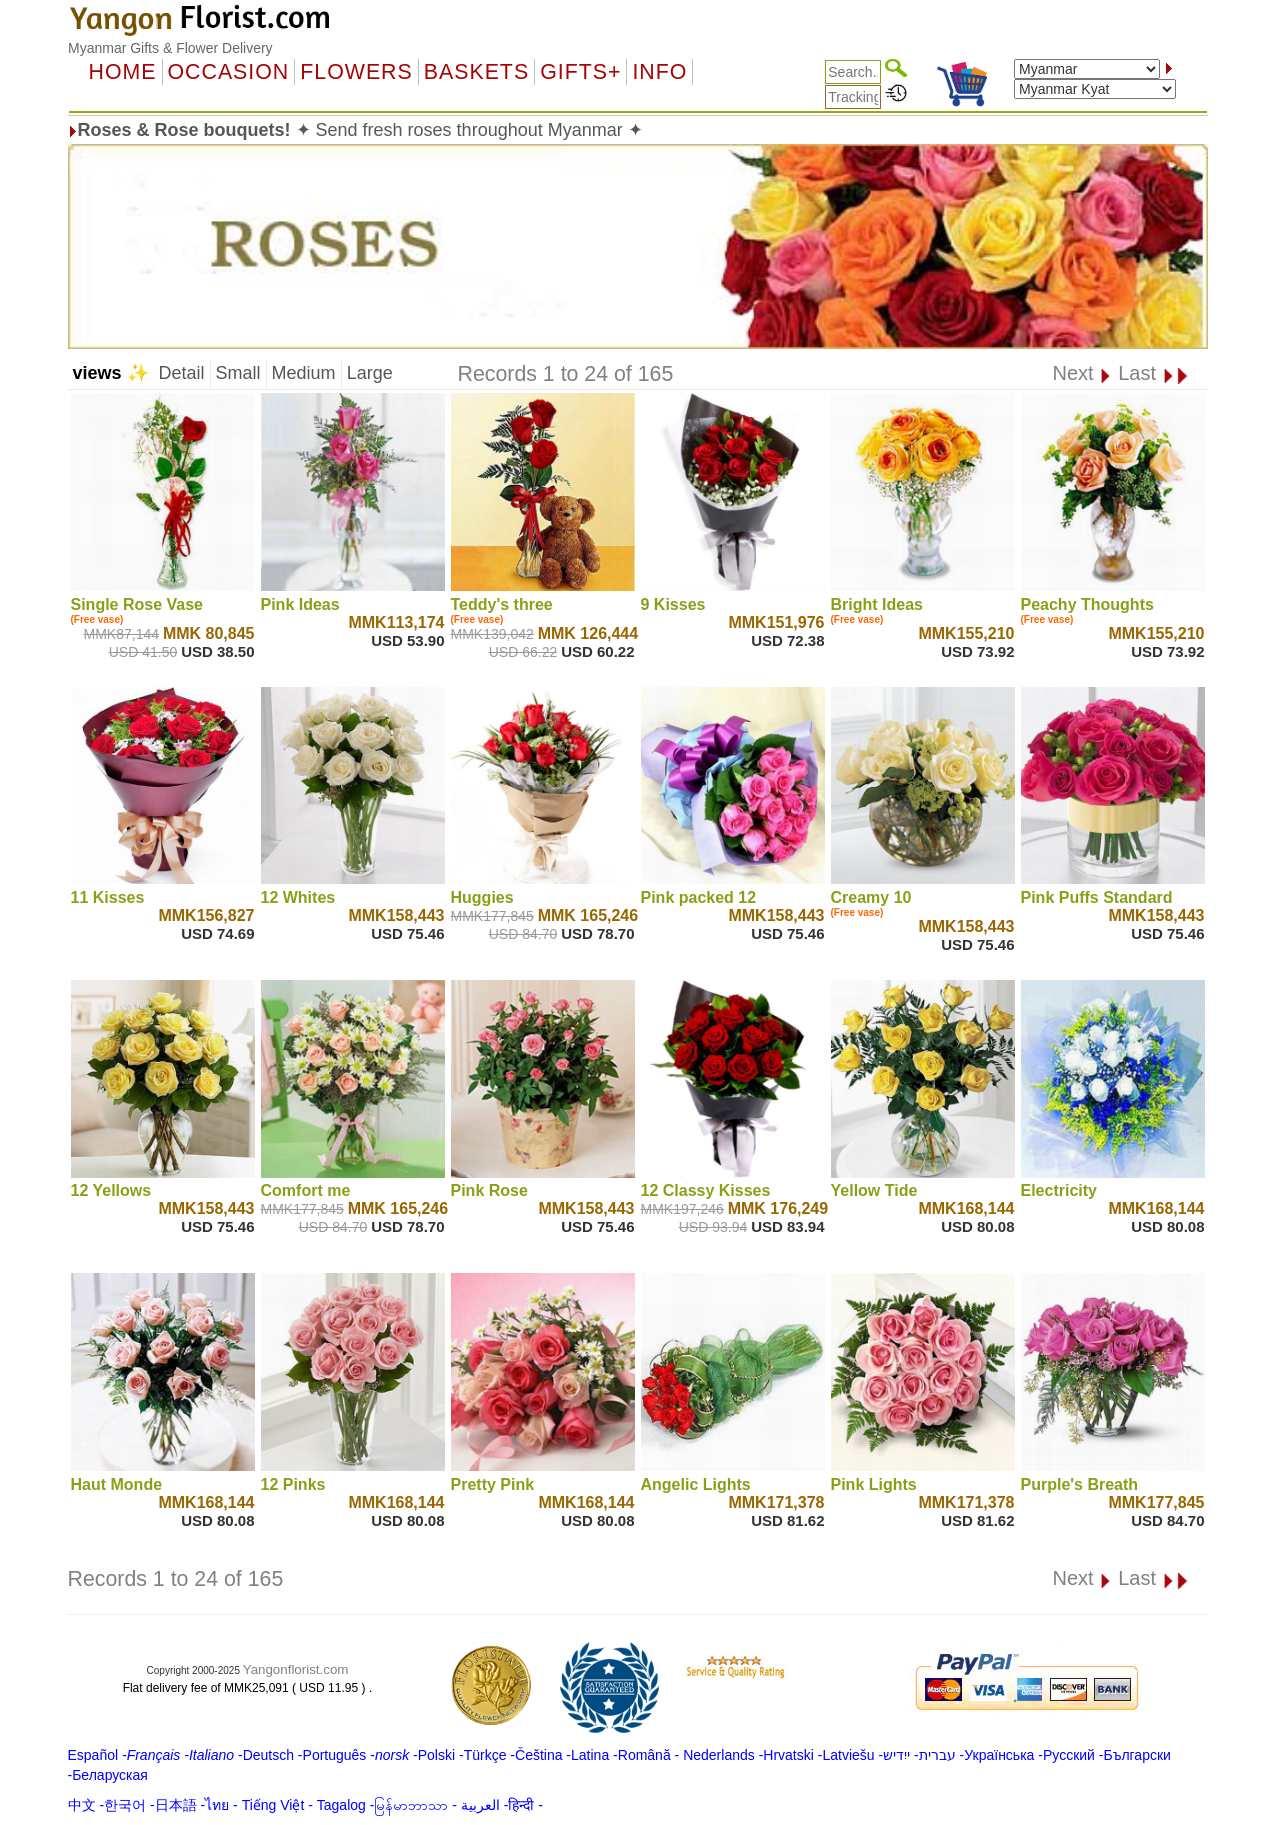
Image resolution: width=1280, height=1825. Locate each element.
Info (659, 72)
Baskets (476, 72)
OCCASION (229, 72)
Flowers (356, 72)
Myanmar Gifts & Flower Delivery (170, 48)
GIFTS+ (580, 72)
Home (123, 72)
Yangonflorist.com (296, 1669)
